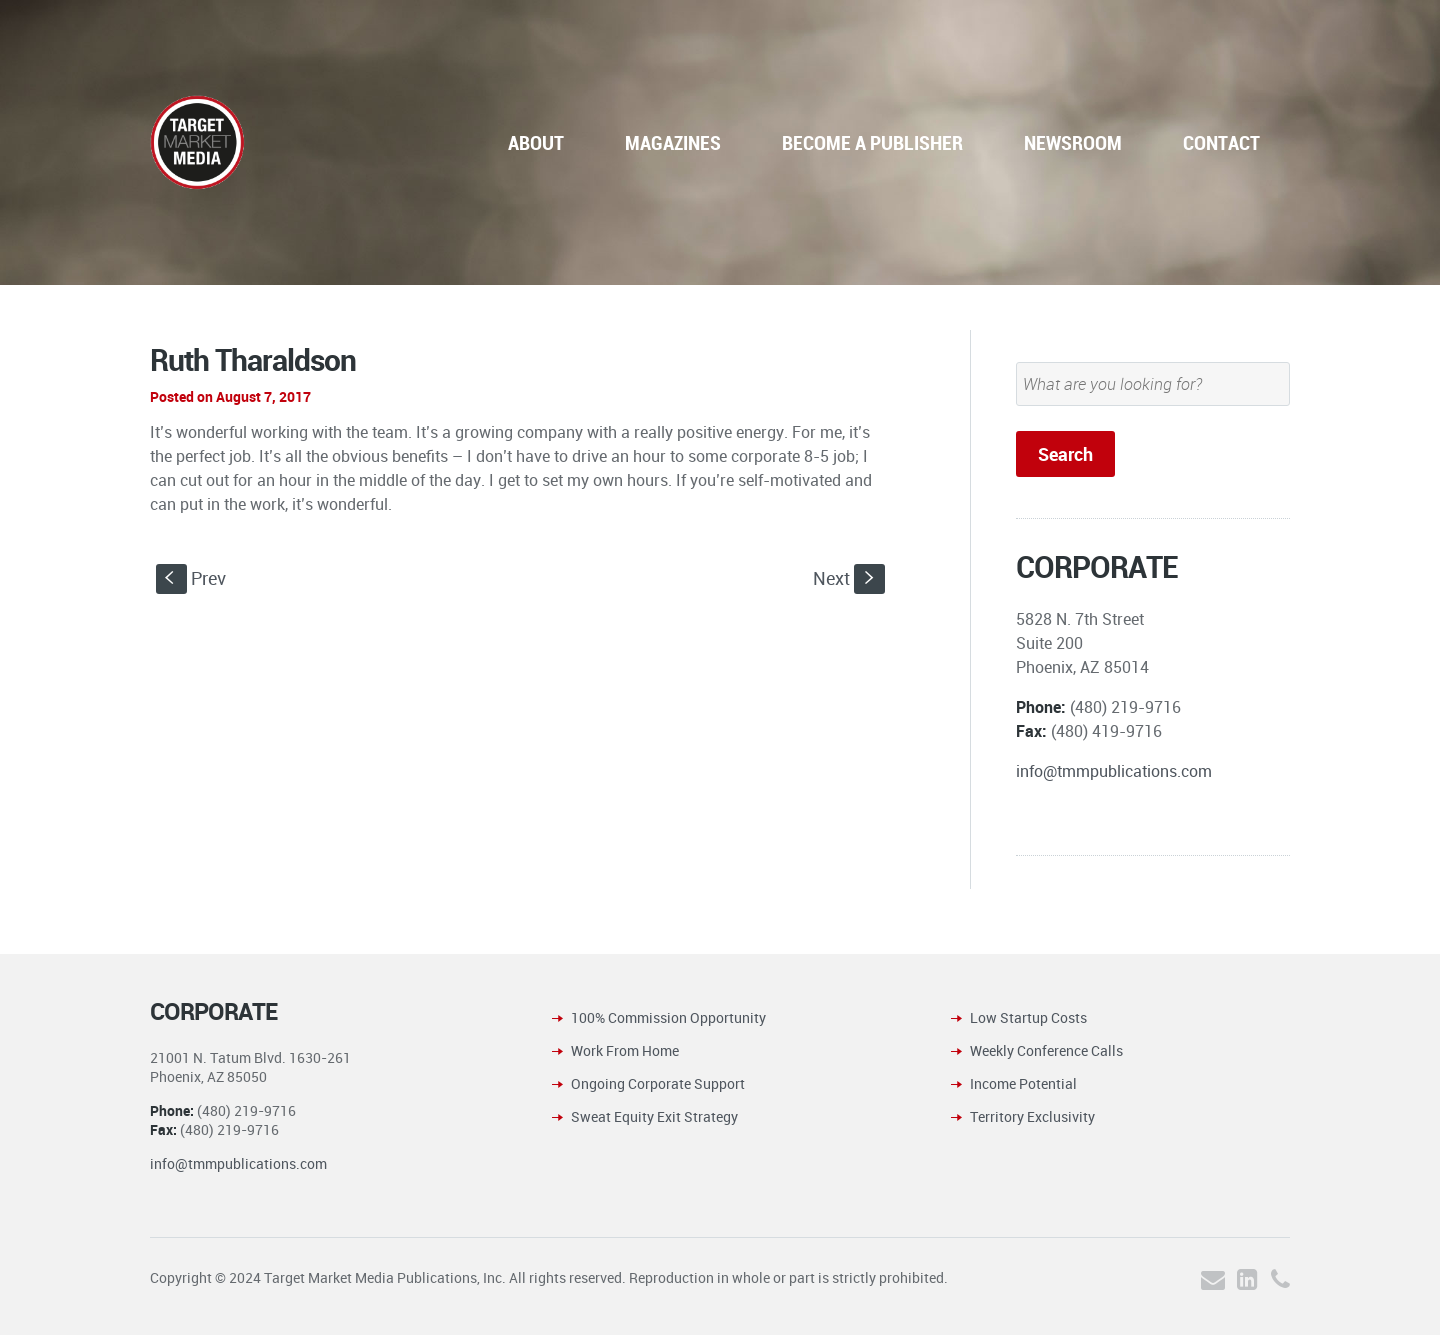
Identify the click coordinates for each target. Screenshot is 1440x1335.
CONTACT (1221, 142)
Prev (191, 578)
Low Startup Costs (1028, 1017)
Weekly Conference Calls (1046, 1050)
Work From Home (625, 1050)
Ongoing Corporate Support (658, 1083)
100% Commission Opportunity (668, 1017)
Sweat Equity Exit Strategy (654, 1116)
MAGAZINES (673, 142)
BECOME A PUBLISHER (872, 142)
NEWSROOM (1073, 142)
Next (849, 578)
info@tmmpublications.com (1114, 771)
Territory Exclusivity (1032, 1116)
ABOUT (536, 142)
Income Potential (1023, 1083)
